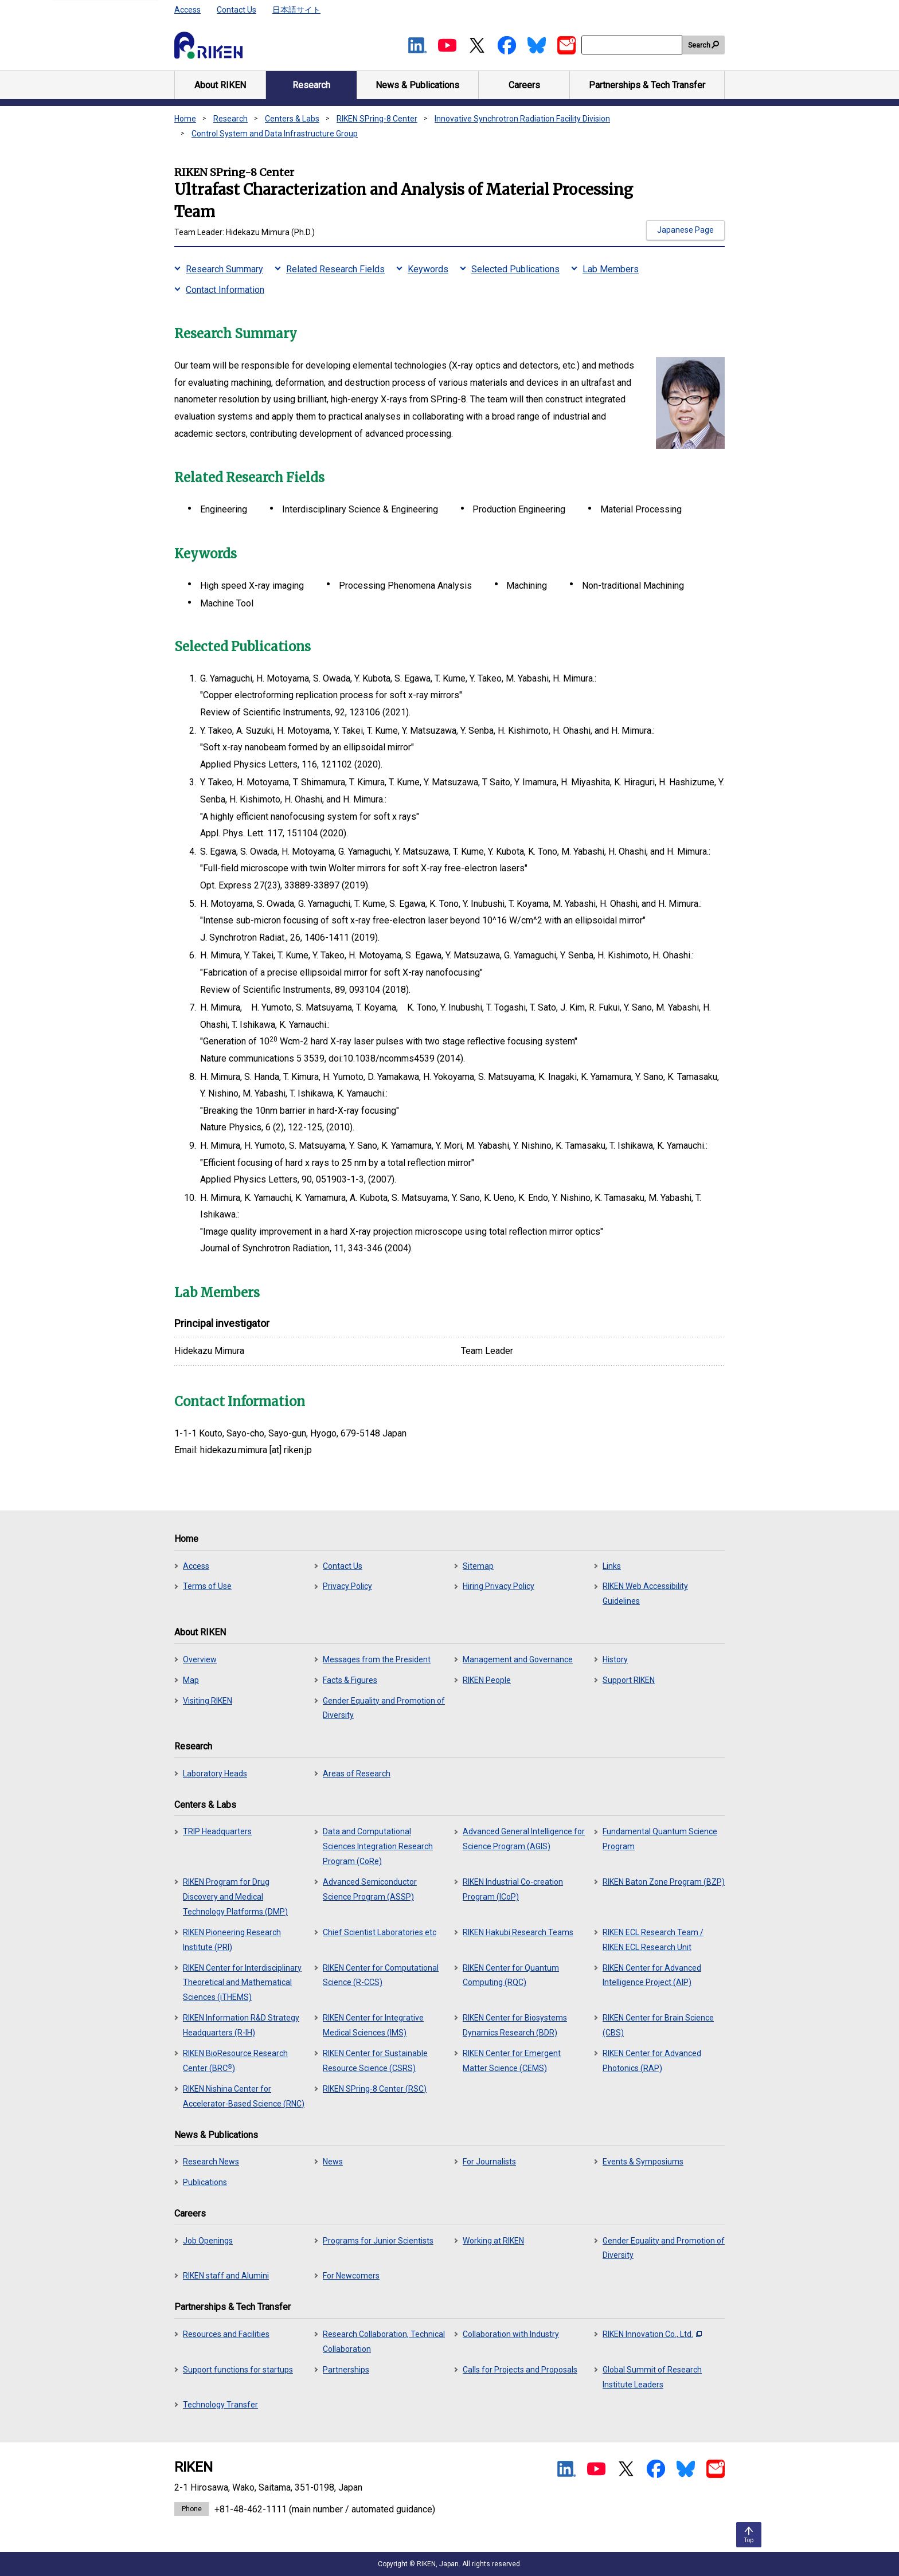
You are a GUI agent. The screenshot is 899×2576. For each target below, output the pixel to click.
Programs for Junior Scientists (378, 2240)
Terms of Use (207, 1586)
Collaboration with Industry (511, 2334)
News (333, 2161)
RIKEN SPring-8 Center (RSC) (375, 2088)
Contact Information (225, 289)
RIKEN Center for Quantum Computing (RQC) (511, 1975)
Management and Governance (518, 1659)
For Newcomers (351, 2275)
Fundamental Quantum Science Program (660, 1839)
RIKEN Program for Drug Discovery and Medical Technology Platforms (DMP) (235, 1896)
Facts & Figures (350, 1680)
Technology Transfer (220, 2404)
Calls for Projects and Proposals (520, 2369)
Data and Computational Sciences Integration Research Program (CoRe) (378, 1846)
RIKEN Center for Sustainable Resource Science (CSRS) (375, 2061)
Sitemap (478, 1566)
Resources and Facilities (226, 2334)
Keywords (428, 269)
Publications (205, 2182)
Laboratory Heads (215, 1773)
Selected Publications (515, 269)
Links (612, 1566)
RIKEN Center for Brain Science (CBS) (658, 2025)
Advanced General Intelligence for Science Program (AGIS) (524, 1839)
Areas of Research (356, 1773)
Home (185, 118)
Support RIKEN (629, 1680)
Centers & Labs (292, 118)
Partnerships (346, 2369)
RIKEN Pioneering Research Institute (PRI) (232, 1940)
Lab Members (611, 269)
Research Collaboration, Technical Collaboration (384, 2342)
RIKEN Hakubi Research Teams (518, 1932)
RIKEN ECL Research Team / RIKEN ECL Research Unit (653, 1940)
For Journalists (489, 2161)
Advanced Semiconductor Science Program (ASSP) (370, 1889)
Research (230, 118)
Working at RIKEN (493, 2240)
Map (191, 1680)
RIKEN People (487, 1680)
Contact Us (236, 9)
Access (187, 9)
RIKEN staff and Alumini (226, 2275)
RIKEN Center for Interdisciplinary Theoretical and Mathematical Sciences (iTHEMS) (242, 1982)
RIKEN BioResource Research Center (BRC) (235, 2061)
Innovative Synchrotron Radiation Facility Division (522, 118)
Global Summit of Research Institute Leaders (652, 2377)
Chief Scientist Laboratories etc (379, 1932)
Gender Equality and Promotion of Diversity (384, 1708)
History (615, 1659)
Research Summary (224, 269)
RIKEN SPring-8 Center (377, 118)
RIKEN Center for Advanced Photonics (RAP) (652, 2061)
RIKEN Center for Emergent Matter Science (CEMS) (512, 2061)
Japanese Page (685, 229)
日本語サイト (296, 9)
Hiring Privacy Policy (498, 1586)
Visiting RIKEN (207, 1700)
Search (699, 45)
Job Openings (208, 2240)
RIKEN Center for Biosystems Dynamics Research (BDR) (515, 2025)
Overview (200, 1659)
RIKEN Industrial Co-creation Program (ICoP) (513, 1889)
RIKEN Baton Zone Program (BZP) (664, 1881)
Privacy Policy (347, 1586)
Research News (211, 2161)
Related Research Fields (335, 269)
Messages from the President (377, 1659)
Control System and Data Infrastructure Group (274, 133)
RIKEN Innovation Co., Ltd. (652, 2334)
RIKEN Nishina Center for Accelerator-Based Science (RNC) (243, 2096)
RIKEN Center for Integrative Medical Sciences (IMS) (373, 2025)
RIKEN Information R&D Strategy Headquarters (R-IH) (241, 2025)
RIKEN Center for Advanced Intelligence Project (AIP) (652, 1975)
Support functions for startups (238, 2369)
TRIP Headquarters (217, 1831)
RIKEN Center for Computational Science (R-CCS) (381, 1975)
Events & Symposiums (643, 2161)
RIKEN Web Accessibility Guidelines (645, 1593)
